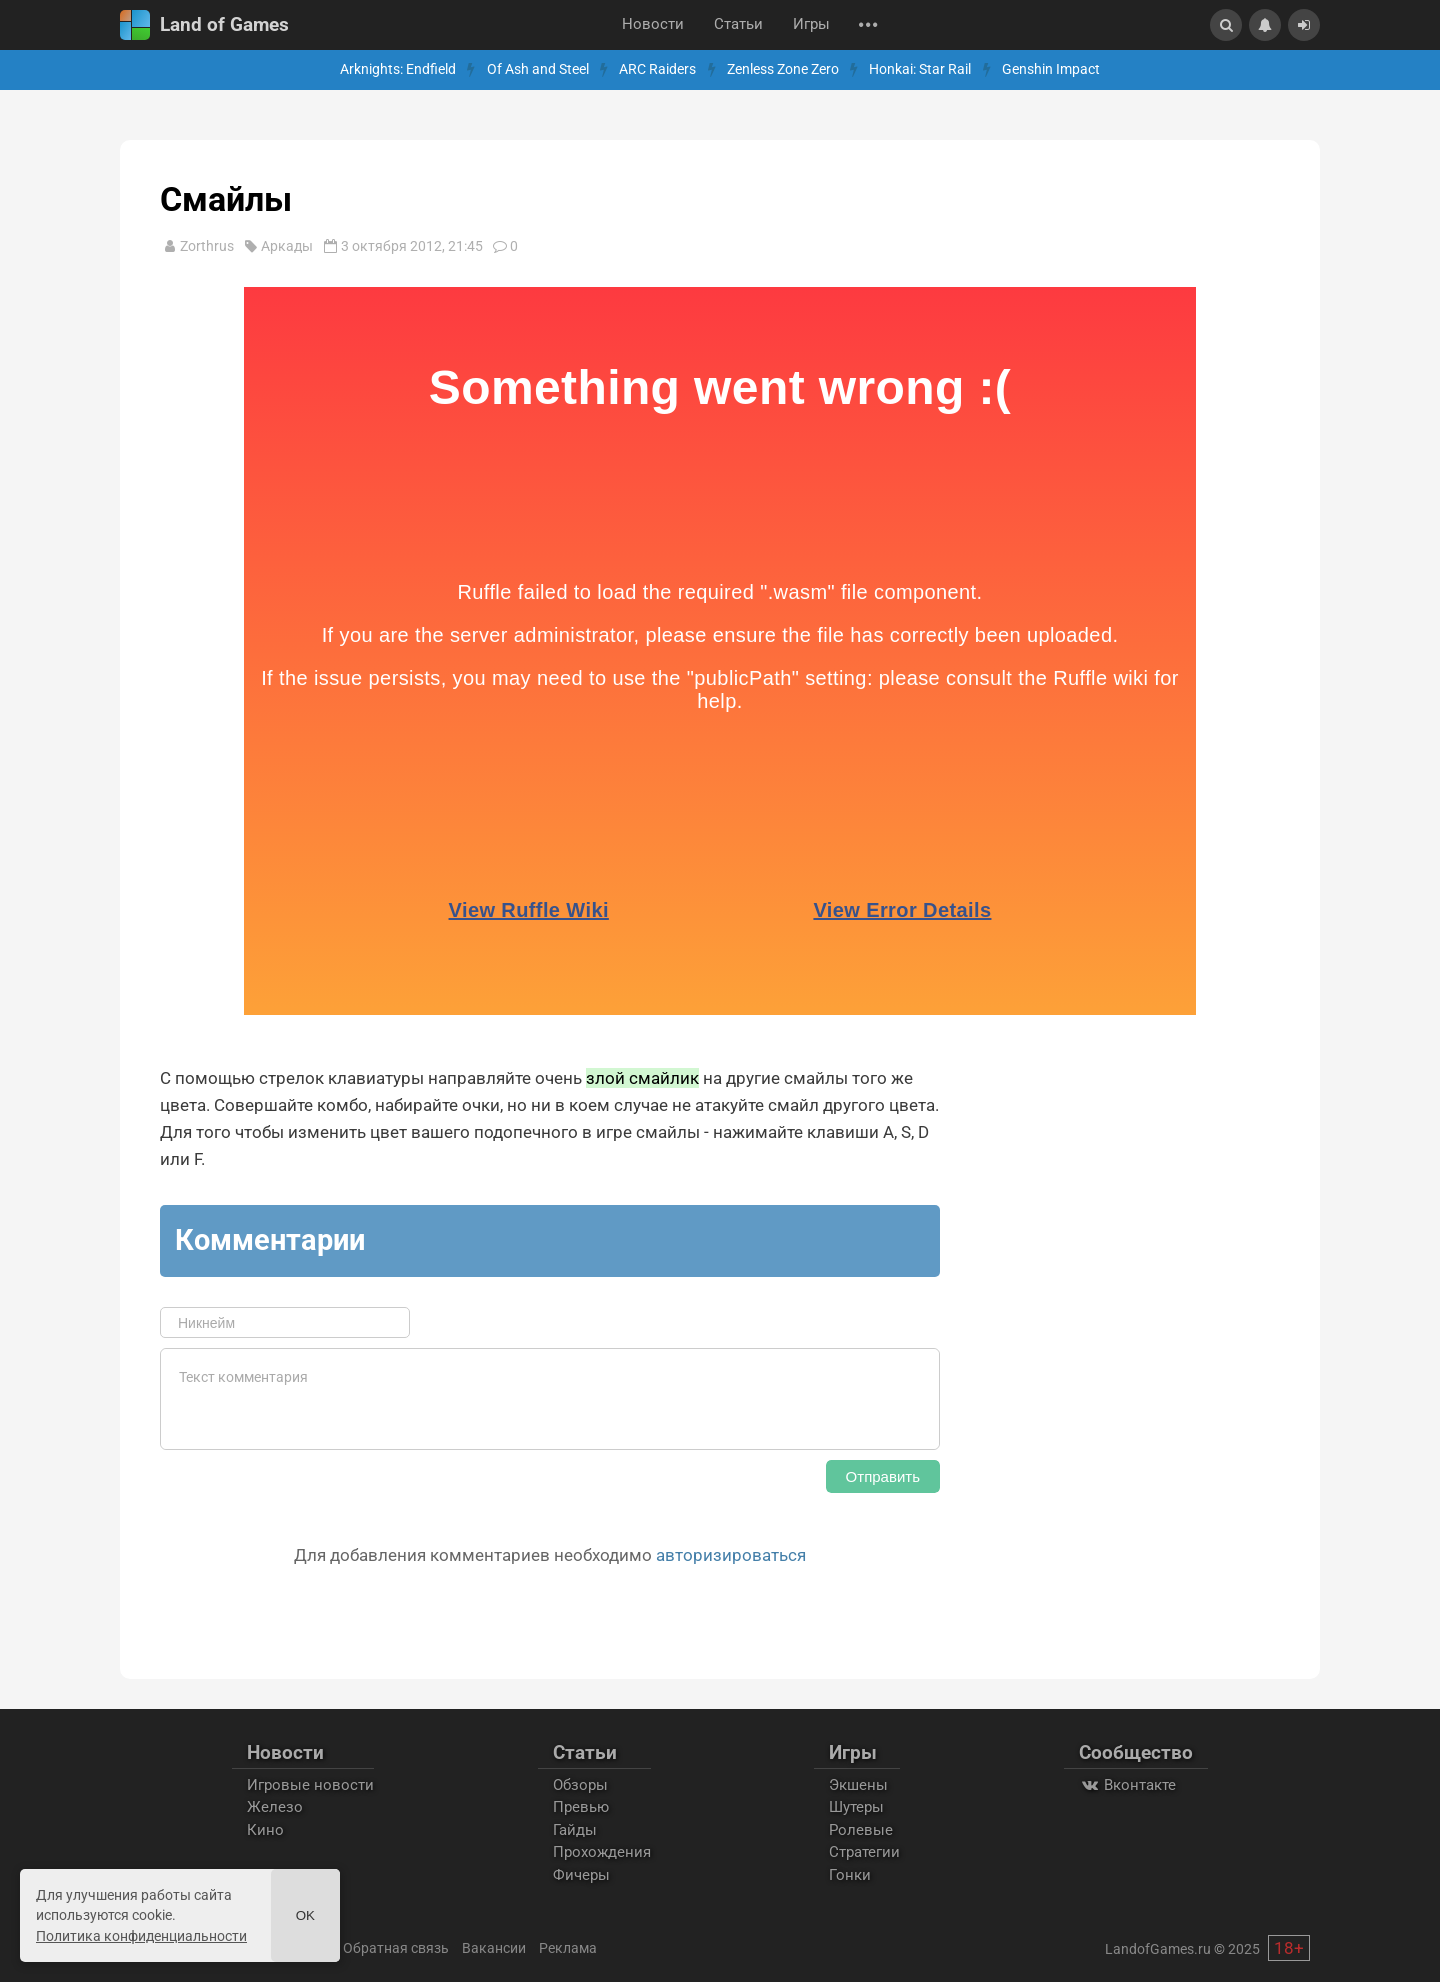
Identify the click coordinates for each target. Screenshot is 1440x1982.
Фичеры (581, 1875)
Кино (265, 1830)
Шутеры (856, 1807)
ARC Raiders (657, 69)
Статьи (738, 24)
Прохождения (602, 1852)
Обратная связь (396, 1948)
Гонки (850, 1875)
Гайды (575, 1830)
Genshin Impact (1051, 69)
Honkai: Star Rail (920, 69)
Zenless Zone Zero (783, 69)
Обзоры (580, 1785)
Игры (811, 24)
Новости (653, 24)
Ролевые (861, 1830)
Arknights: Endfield (398, 69)
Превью (581, 1807)
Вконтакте (1127, 1785)
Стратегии (864, 1852)
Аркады (287, 246)
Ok (305, 1915)
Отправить (883, 1476)
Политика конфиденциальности (141, 1936)
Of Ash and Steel (538, 69)
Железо (275, 1807)
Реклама (568, 1948)
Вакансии (494, 1948)
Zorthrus (207, 246)
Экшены (858, 1785)
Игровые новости (310, 1785)
